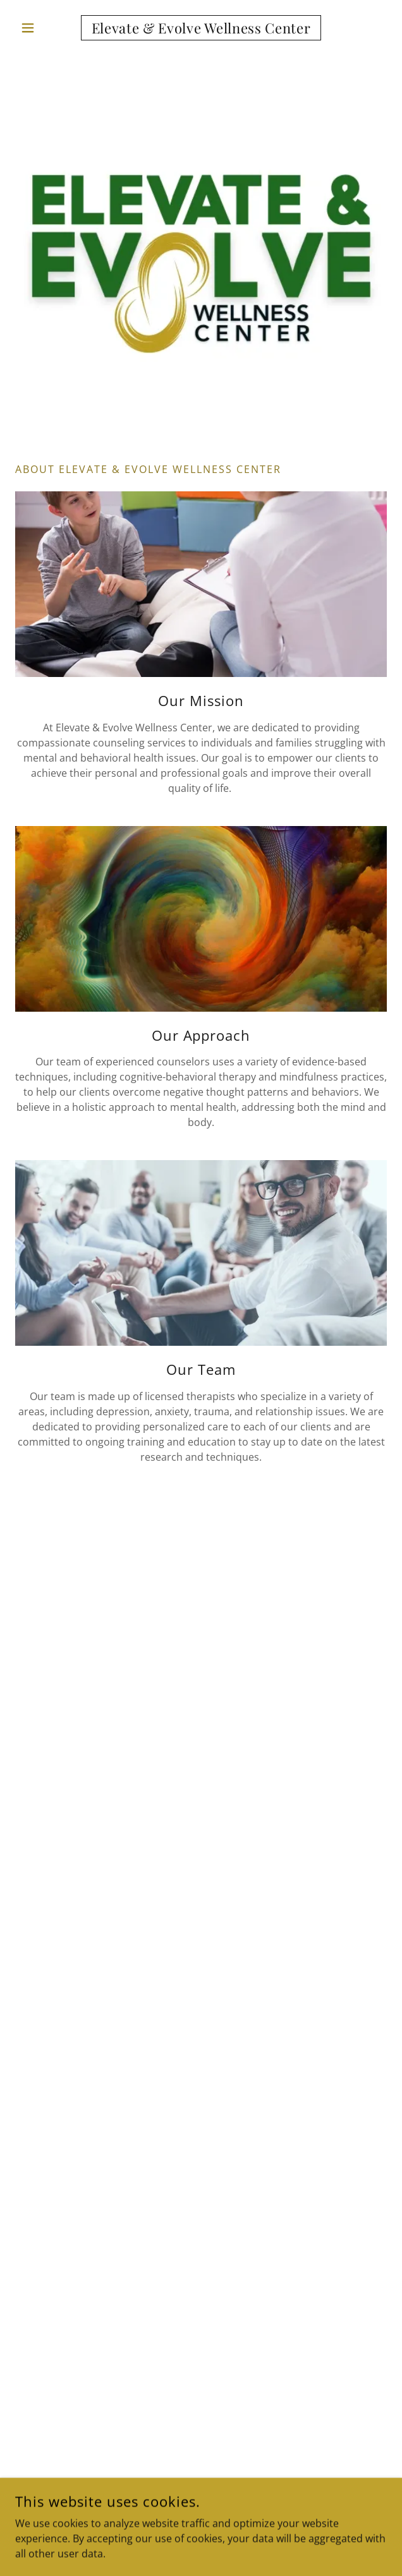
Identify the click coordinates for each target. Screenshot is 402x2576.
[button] (43, 27)
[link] (201, 27)
